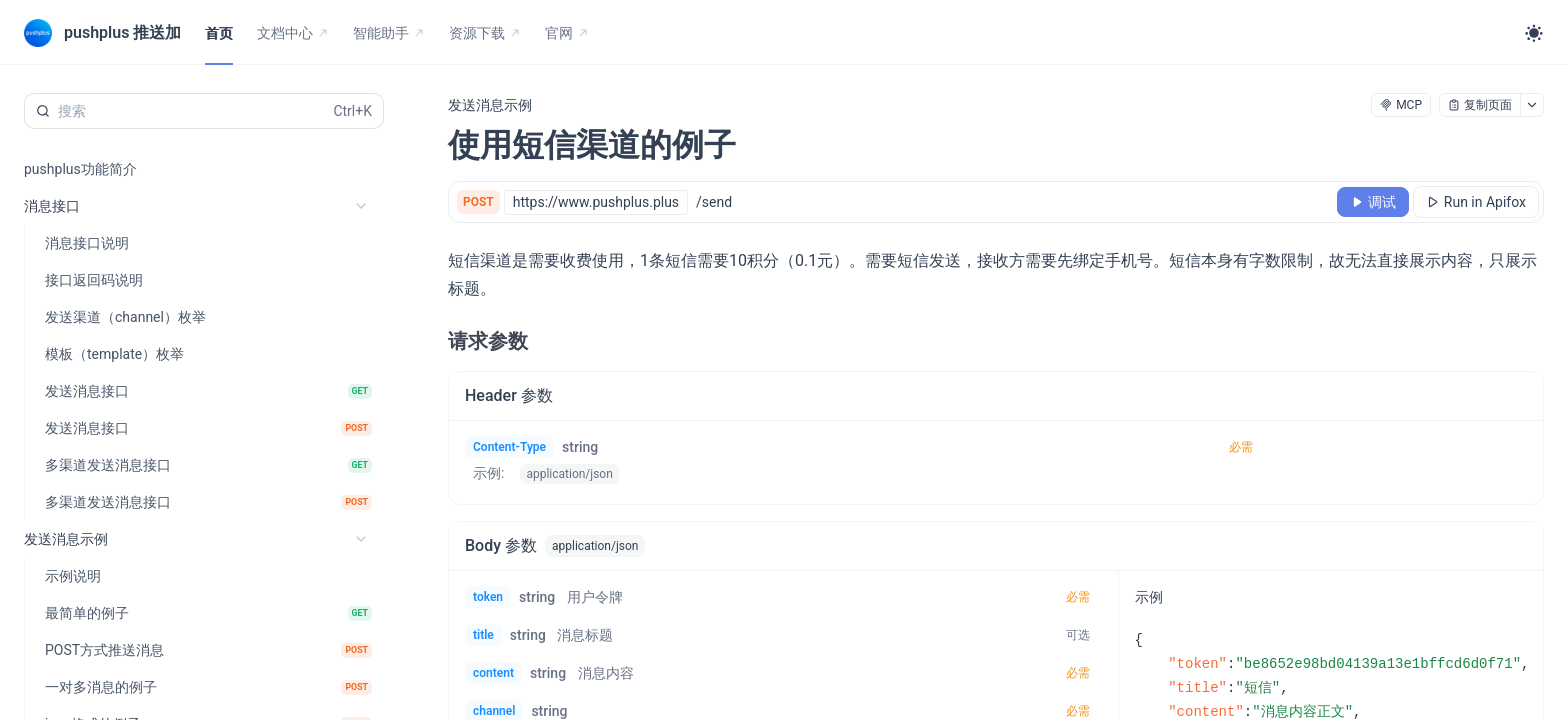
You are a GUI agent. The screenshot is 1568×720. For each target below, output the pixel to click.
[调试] (1373, 202)
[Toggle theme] (1534, 33)
